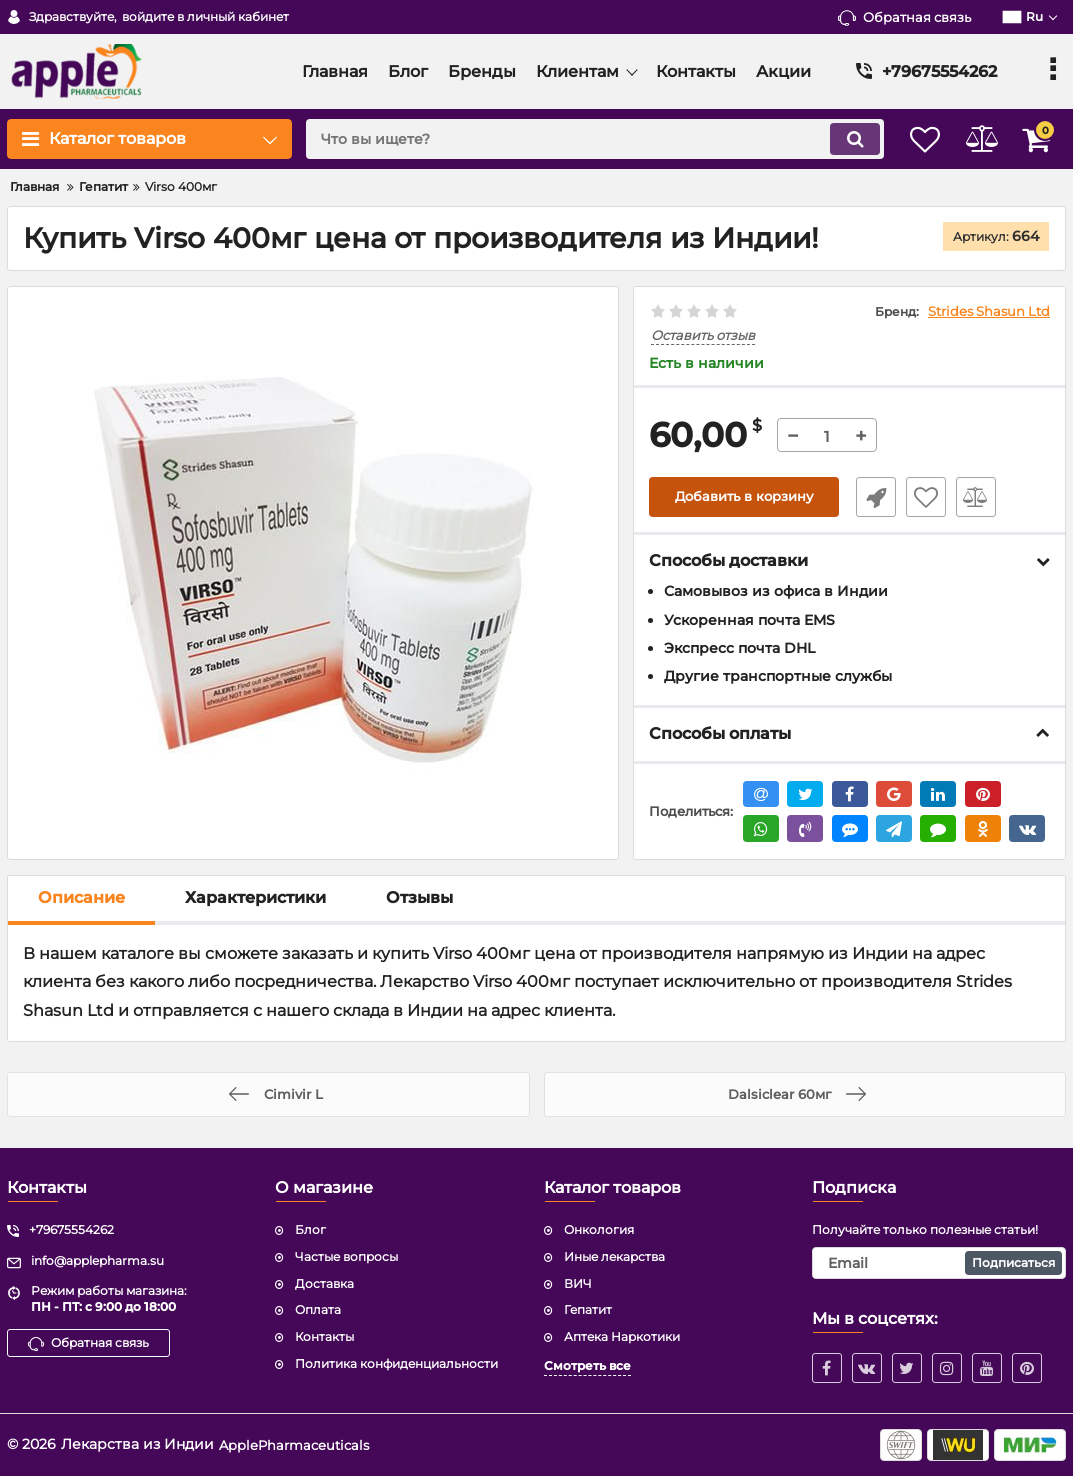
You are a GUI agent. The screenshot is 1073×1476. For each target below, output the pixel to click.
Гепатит (588, 1309)
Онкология (599, 1229)
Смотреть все (587, 1365)
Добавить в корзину (744, 498)
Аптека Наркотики (622, 1336)
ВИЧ (578, 1283)
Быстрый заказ (869, 498)
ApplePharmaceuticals (298, 1444)
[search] (574, 139)
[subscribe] (939, 1263)
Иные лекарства (614, 1256)
